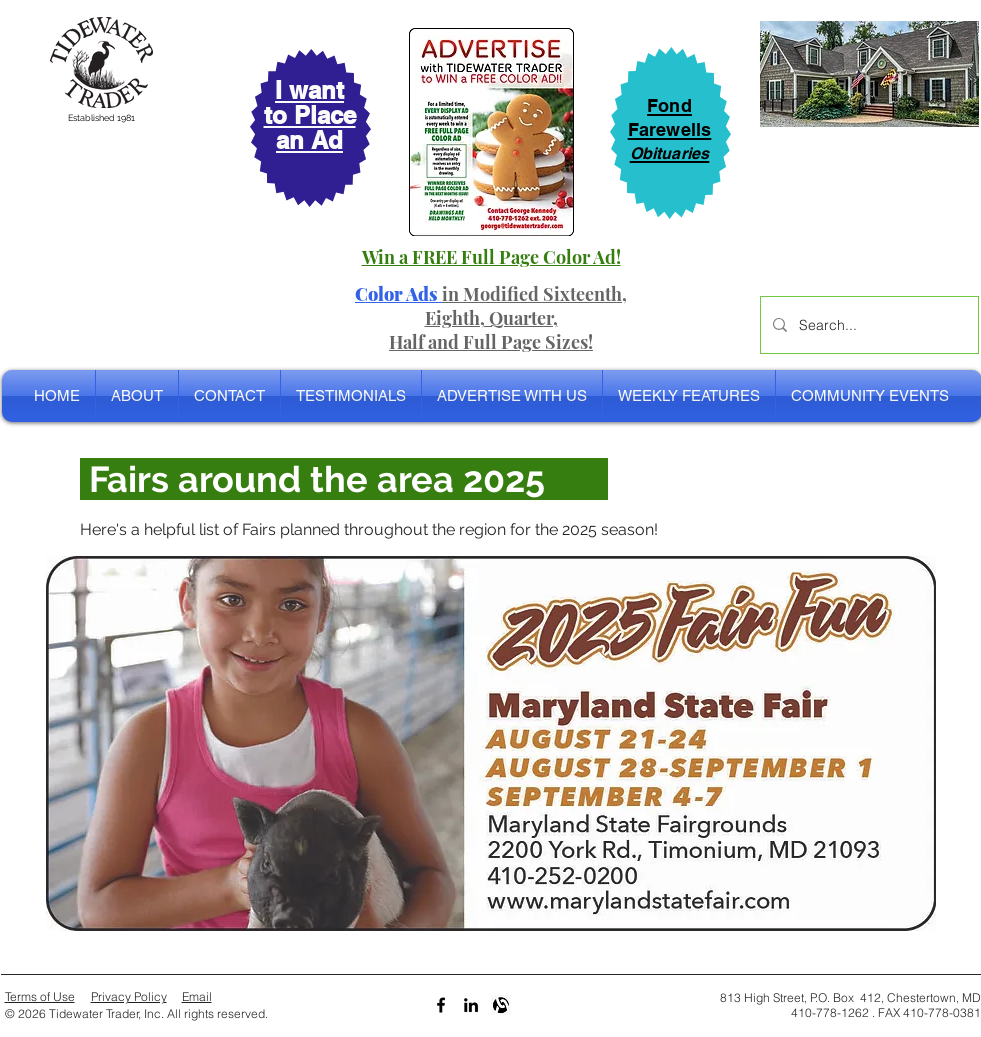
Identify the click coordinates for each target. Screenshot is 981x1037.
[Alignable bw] (501, 1005)
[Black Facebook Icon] (441, 1005)
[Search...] (867, 325)
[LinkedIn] (471, 1005)
